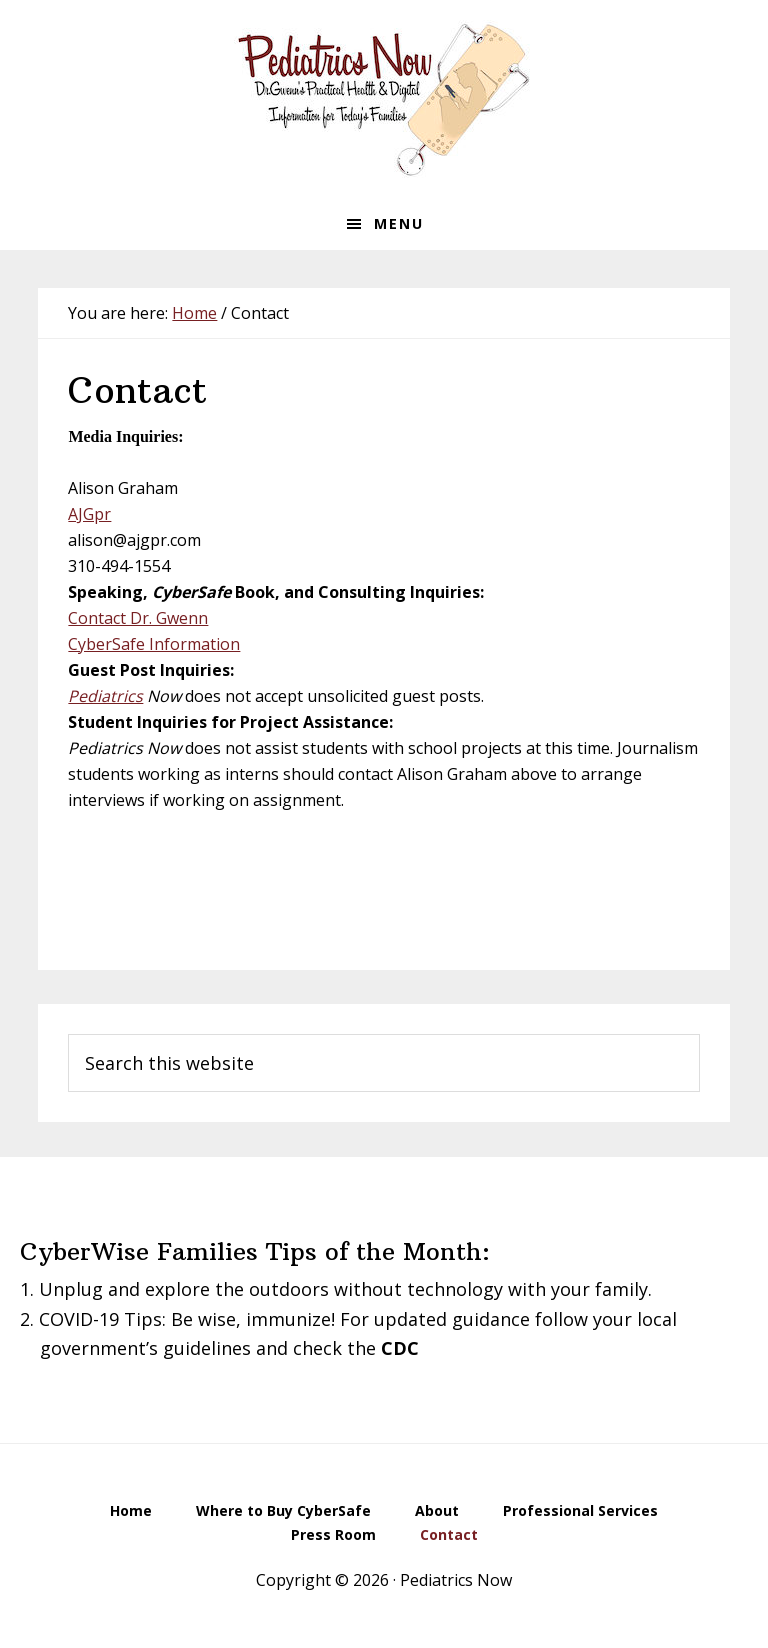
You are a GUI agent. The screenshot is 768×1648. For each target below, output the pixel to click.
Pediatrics (105, 696)
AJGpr (89, 514)
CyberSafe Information (154, 644)
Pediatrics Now (384, 99)
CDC (400, 1348)
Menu (399, 223)
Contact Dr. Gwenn (138, 618)
